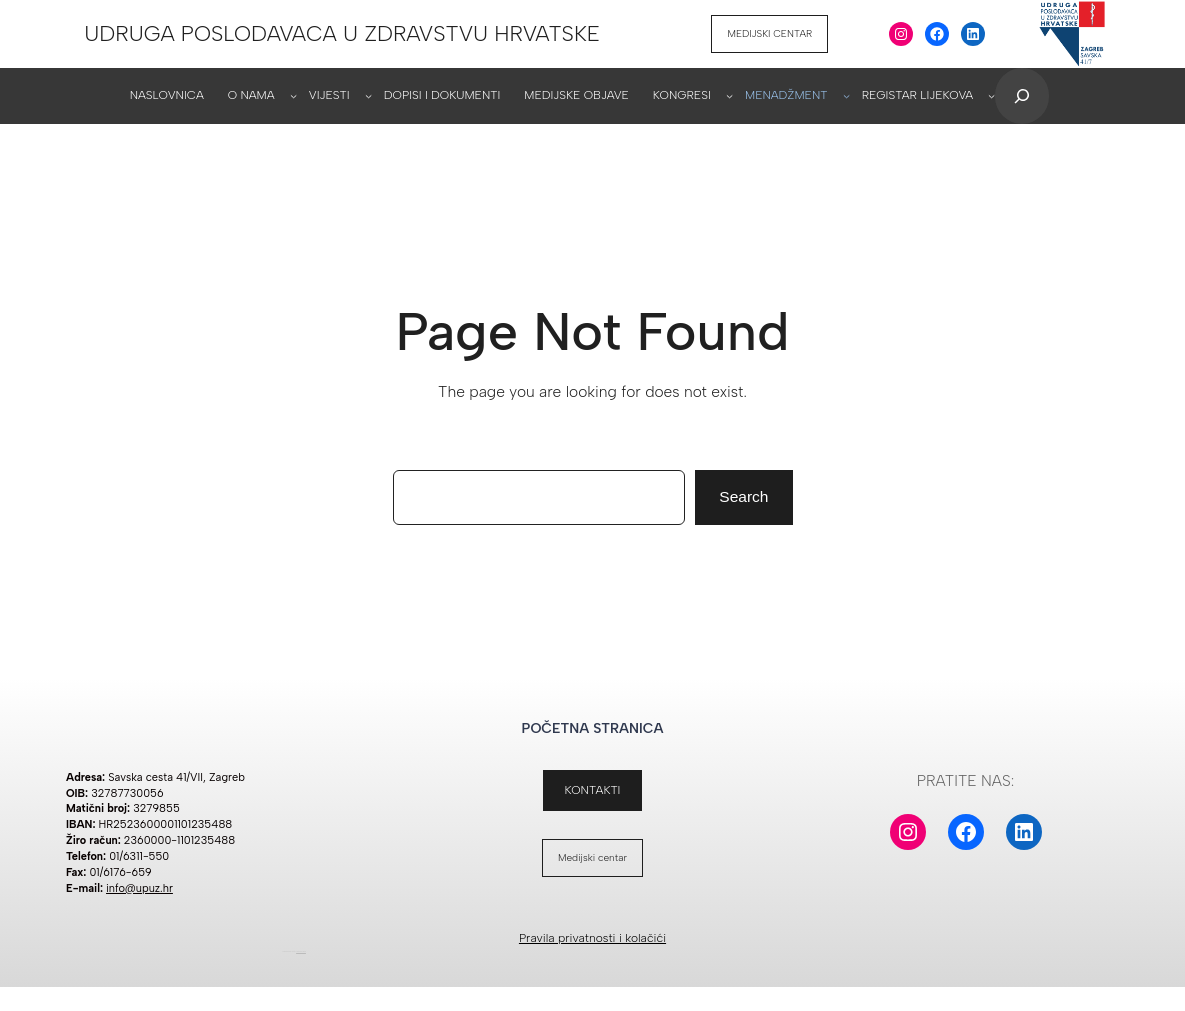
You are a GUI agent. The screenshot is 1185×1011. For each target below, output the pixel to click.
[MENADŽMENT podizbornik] (846, 98)
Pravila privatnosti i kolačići (592, 940)
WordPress (301, 954)
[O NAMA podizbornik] (293, 98)
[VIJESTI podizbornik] (368, 98)
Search (743, 498)
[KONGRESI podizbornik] (729, 98)
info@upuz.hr (139, 890)
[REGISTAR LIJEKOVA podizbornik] (991, 98)
